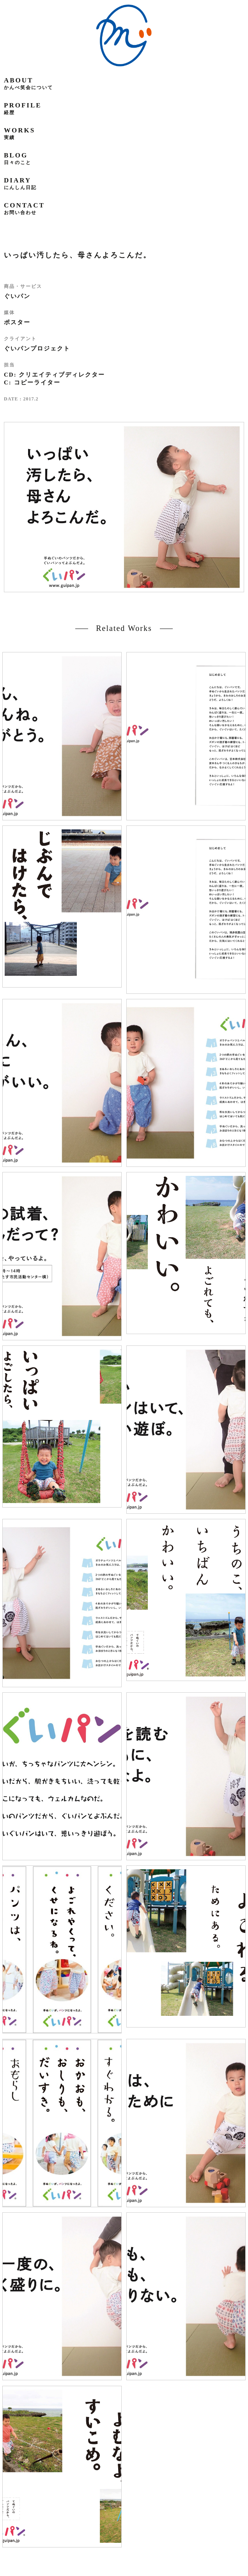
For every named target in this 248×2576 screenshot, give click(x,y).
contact (24, 208)
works (19, 133)
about (28, 83)
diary (20, 183)
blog (17, 158)
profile (23, 108)
